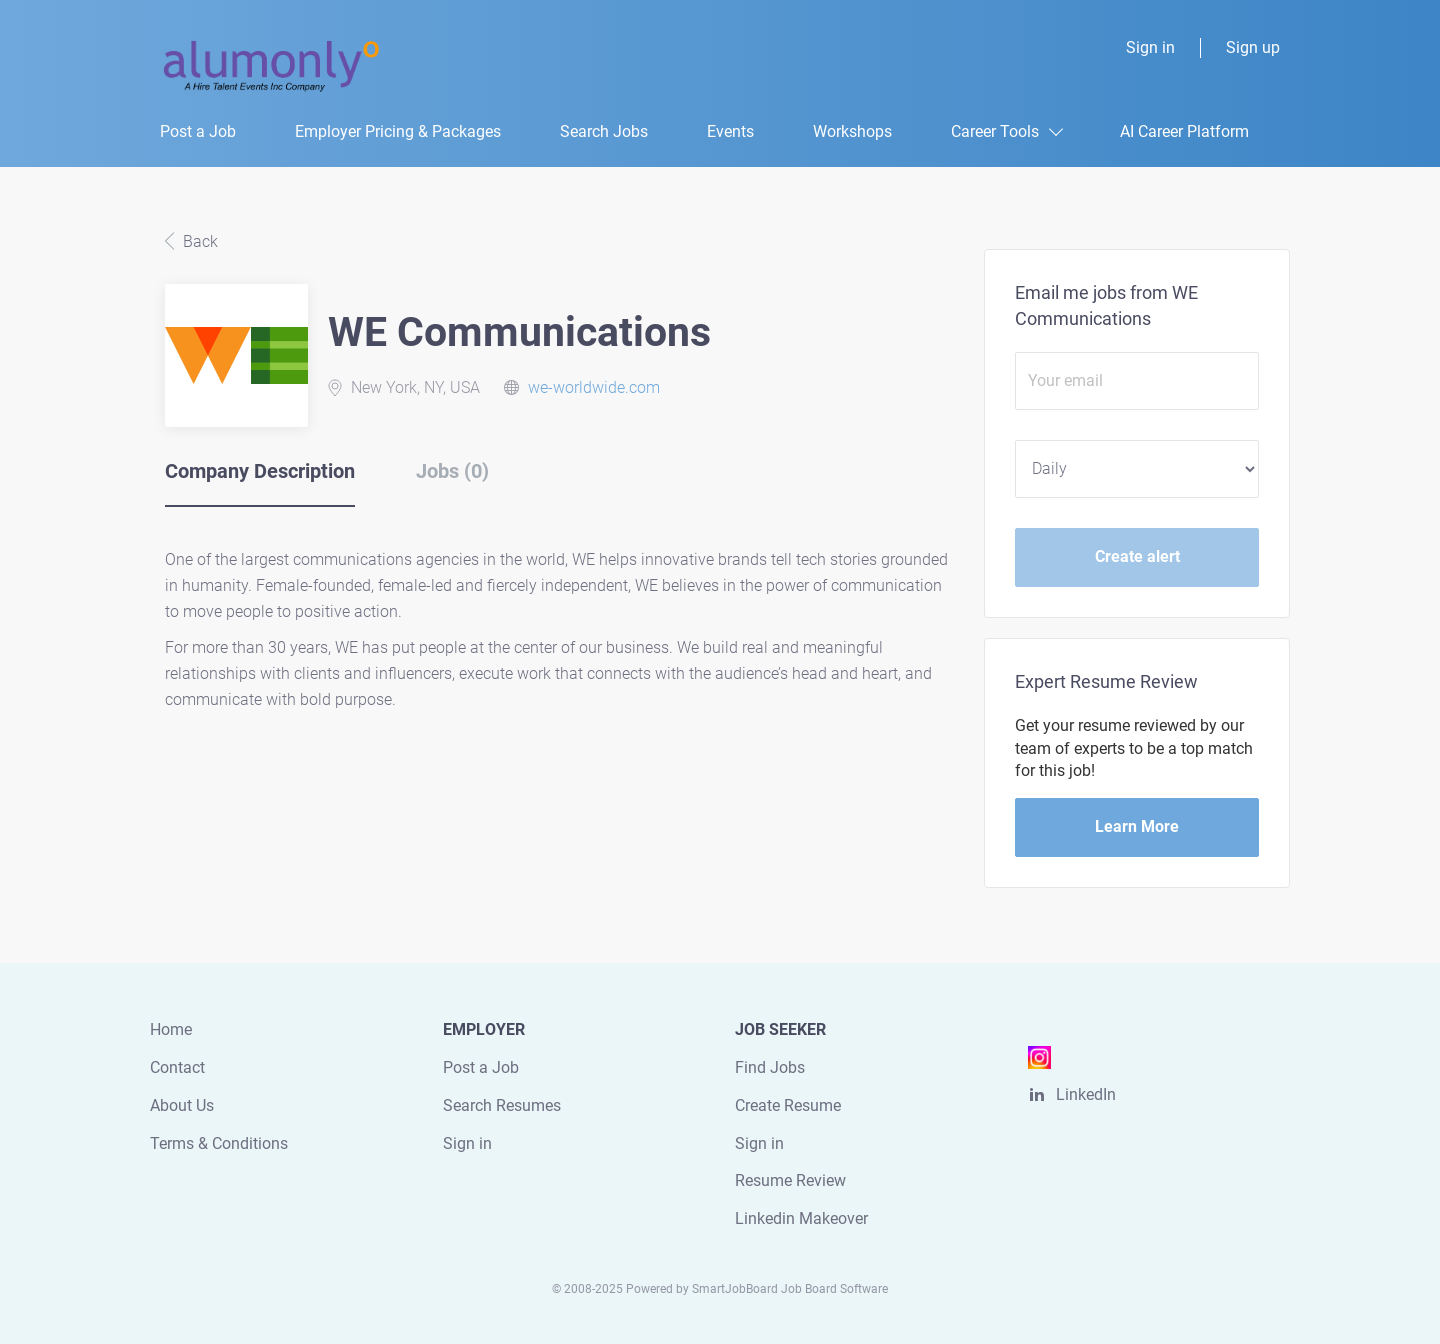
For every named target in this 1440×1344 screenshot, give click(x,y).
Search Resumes (502, 1105)
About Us (182, 1105)
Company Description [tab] (260, 471)
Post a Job (481, 1067)
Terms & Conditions (219, 1143)
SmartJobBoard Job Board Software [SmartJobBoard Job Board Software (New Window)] (790, 1289)
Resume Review (790, 1180)
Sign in (1150, 47)
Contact (177, 1067)
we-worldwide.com (594, 387)
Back (198, 241)
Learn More (1137, 826)
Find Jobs (770, 1067)
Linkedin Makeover (801, 1218)
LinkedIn (1086, 1094)
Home (171, 1029)
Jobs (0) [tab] (452, 471)
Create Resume (788, 1105)
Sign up (1253, 47)
